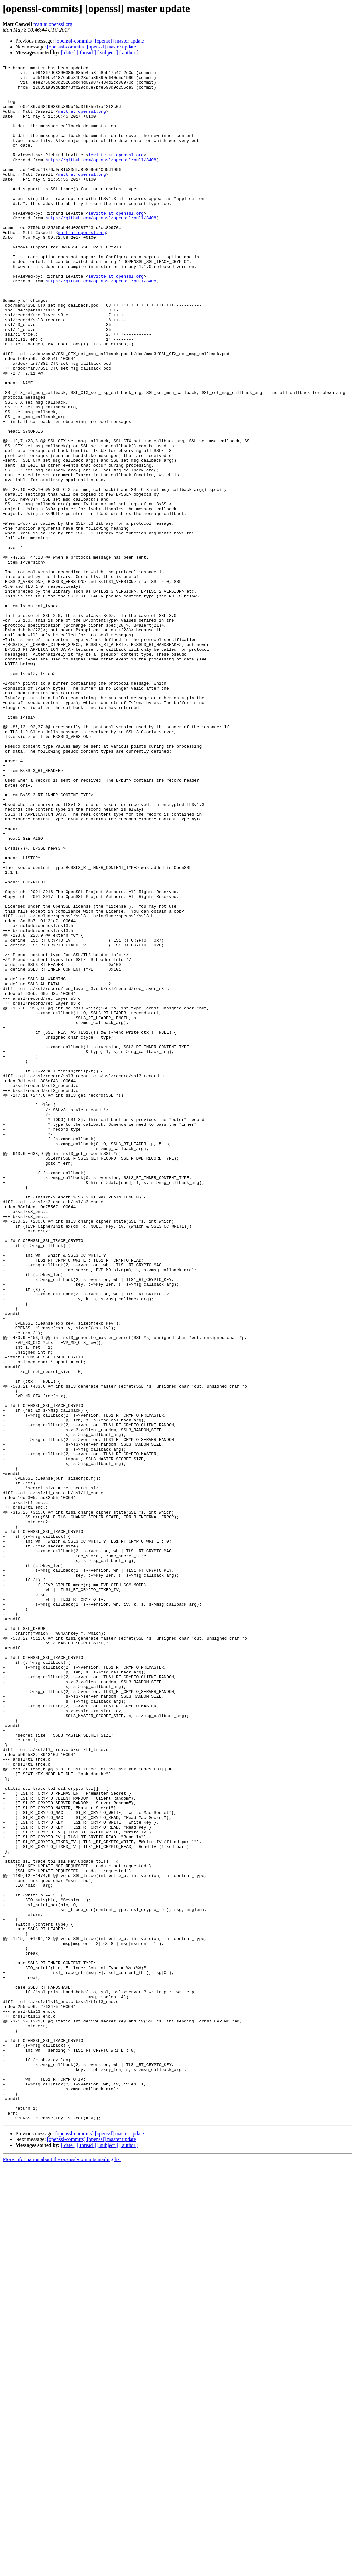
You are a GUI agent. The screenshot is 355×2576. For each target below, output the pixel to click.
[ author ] (129, 52)
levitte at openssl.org (116, 173)
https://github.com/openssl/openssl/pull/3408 (101, 179)
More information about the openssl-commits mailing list (62, 2570)
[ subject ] (107, 52)
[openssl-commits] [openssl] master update (99, 41)
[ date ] (68, 52)
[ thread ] (86, 52)
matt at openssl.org (52, 24)
